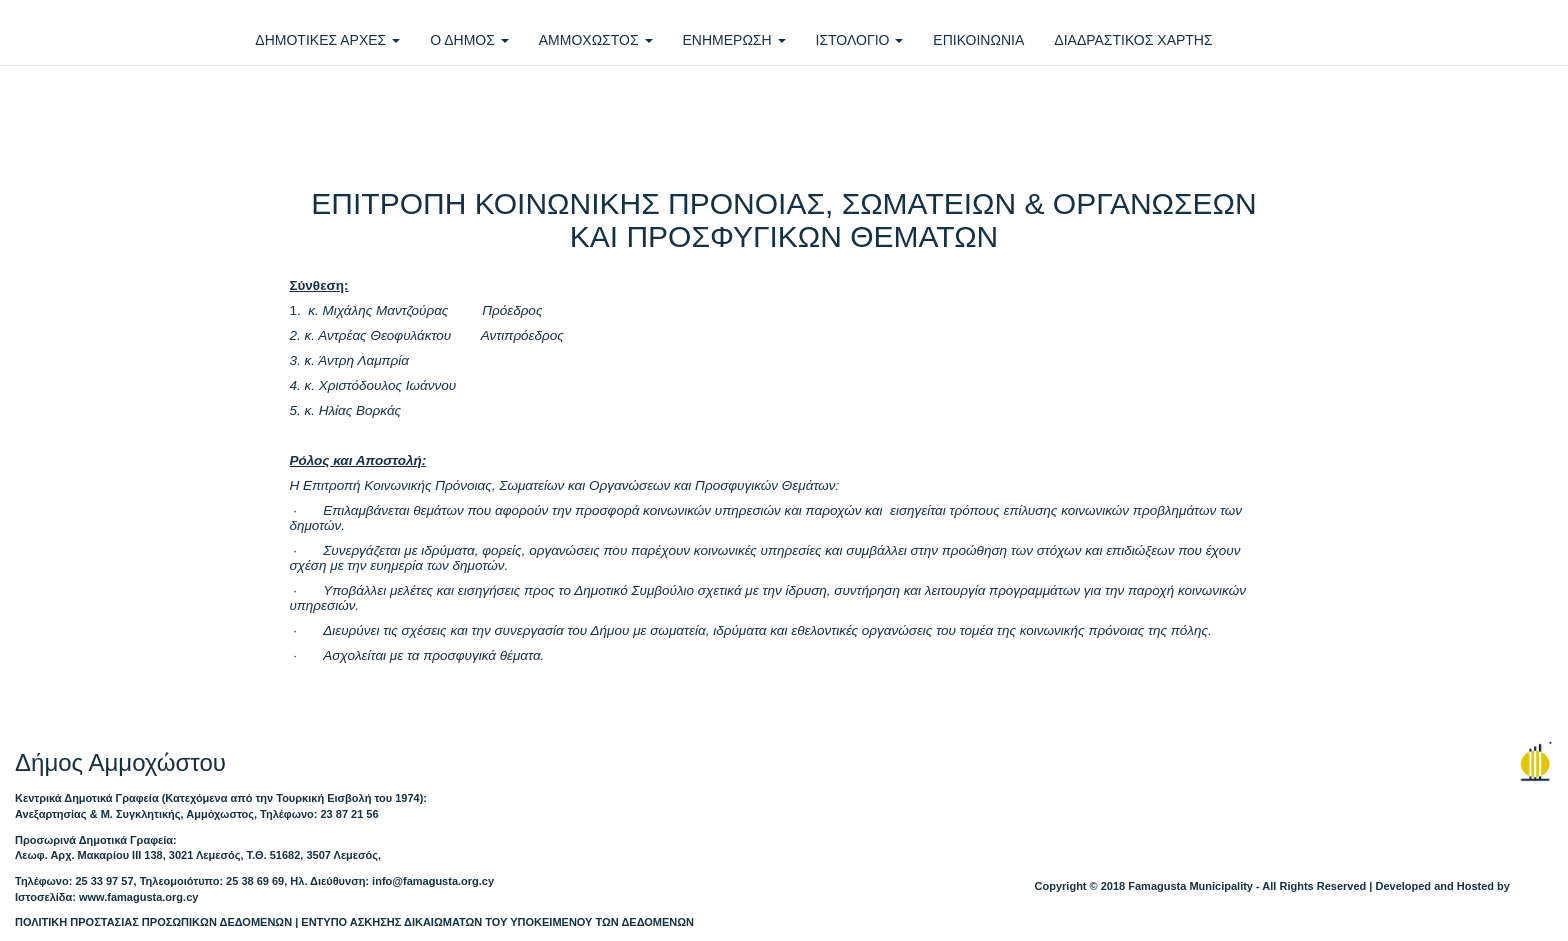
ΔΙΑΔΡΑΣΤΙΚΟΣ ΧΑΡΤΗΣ (1133, 40)
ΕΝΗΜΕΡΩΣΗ (734, 40)
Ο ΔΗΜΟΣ (469, 40)
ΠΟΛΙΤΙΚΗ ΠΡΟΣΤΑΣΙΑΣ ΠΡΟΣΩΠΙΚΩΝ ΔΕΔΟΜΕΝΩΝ (153, 922)
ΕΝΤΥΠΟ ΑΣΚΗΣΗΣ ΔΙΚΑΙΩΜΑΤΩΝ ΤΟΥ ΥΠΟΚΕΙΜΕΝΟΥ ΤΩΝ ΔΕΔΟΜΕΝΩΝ (497, 922)
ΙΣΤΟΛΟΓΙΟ (860, 40)
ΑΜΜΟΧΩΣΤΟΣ (596, 40)
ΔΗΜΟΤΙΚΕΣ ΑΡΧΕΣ (327, 40)
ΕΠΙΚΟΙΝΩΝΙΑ (978, 40)
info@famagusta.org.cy (433, 881)
